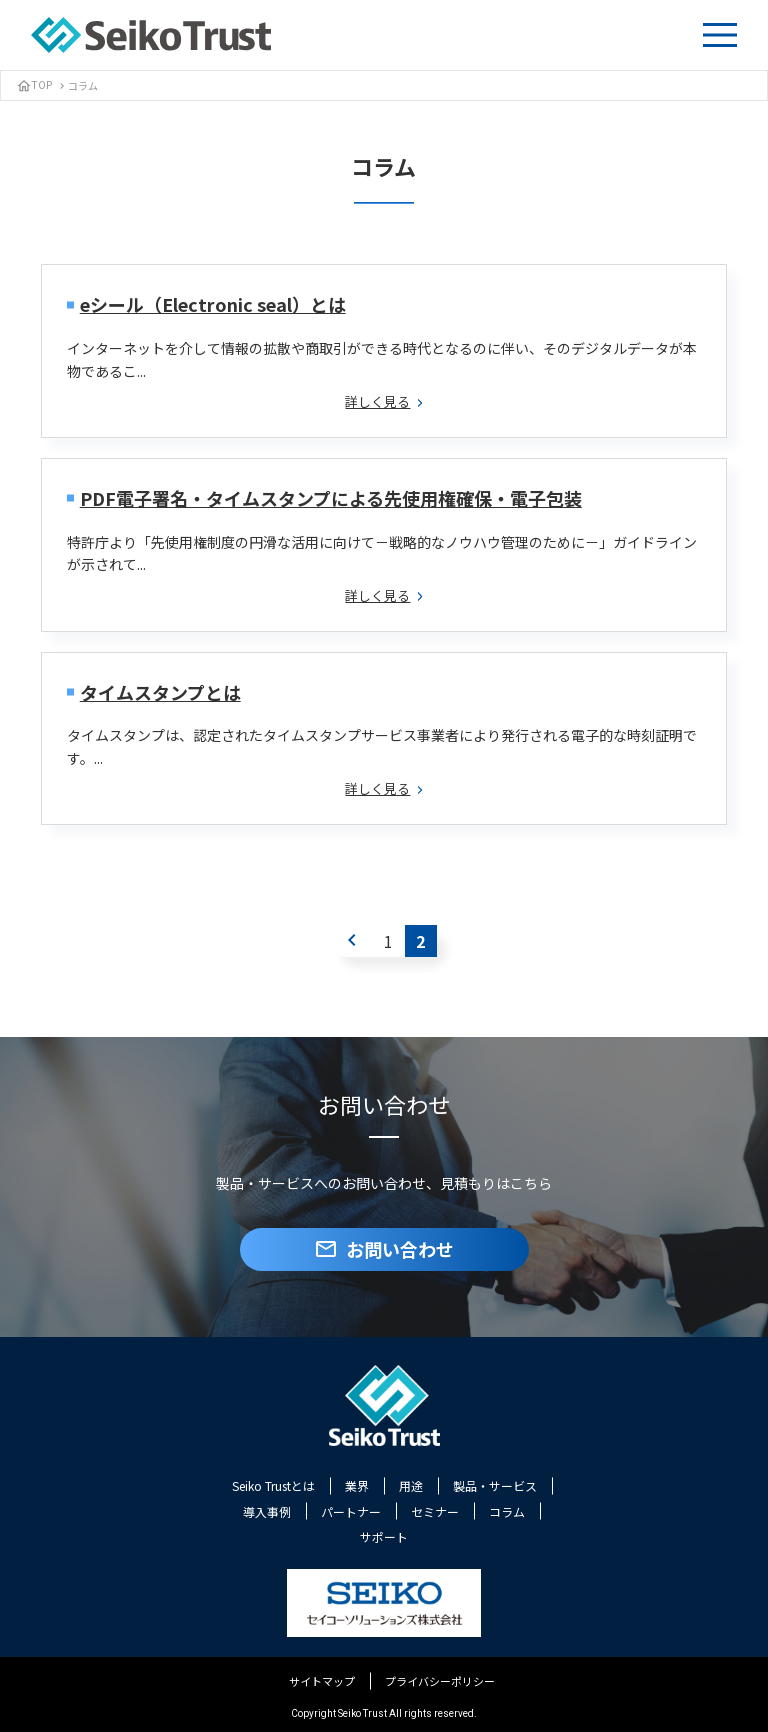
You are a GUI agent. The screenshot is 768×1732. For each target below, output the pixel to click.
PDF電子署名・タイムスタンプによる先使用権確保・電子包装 (331, 498)
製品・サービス (495, 1485)
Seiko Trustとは (273, 1485)
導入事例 (267, 1511)
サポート (384, 1536)
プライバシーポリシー (440, 1681)
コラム (507, 1511)
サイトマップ (322, 1681)
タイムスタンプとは (160, 692)
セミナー (435, 1511)
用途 (411, 1485)
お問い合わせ (384, 1249)
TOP (34, 84)
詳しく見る (383, 401)
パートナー (351, 1511)
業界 (357, 1485)
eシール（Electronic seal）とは (213, 304)
